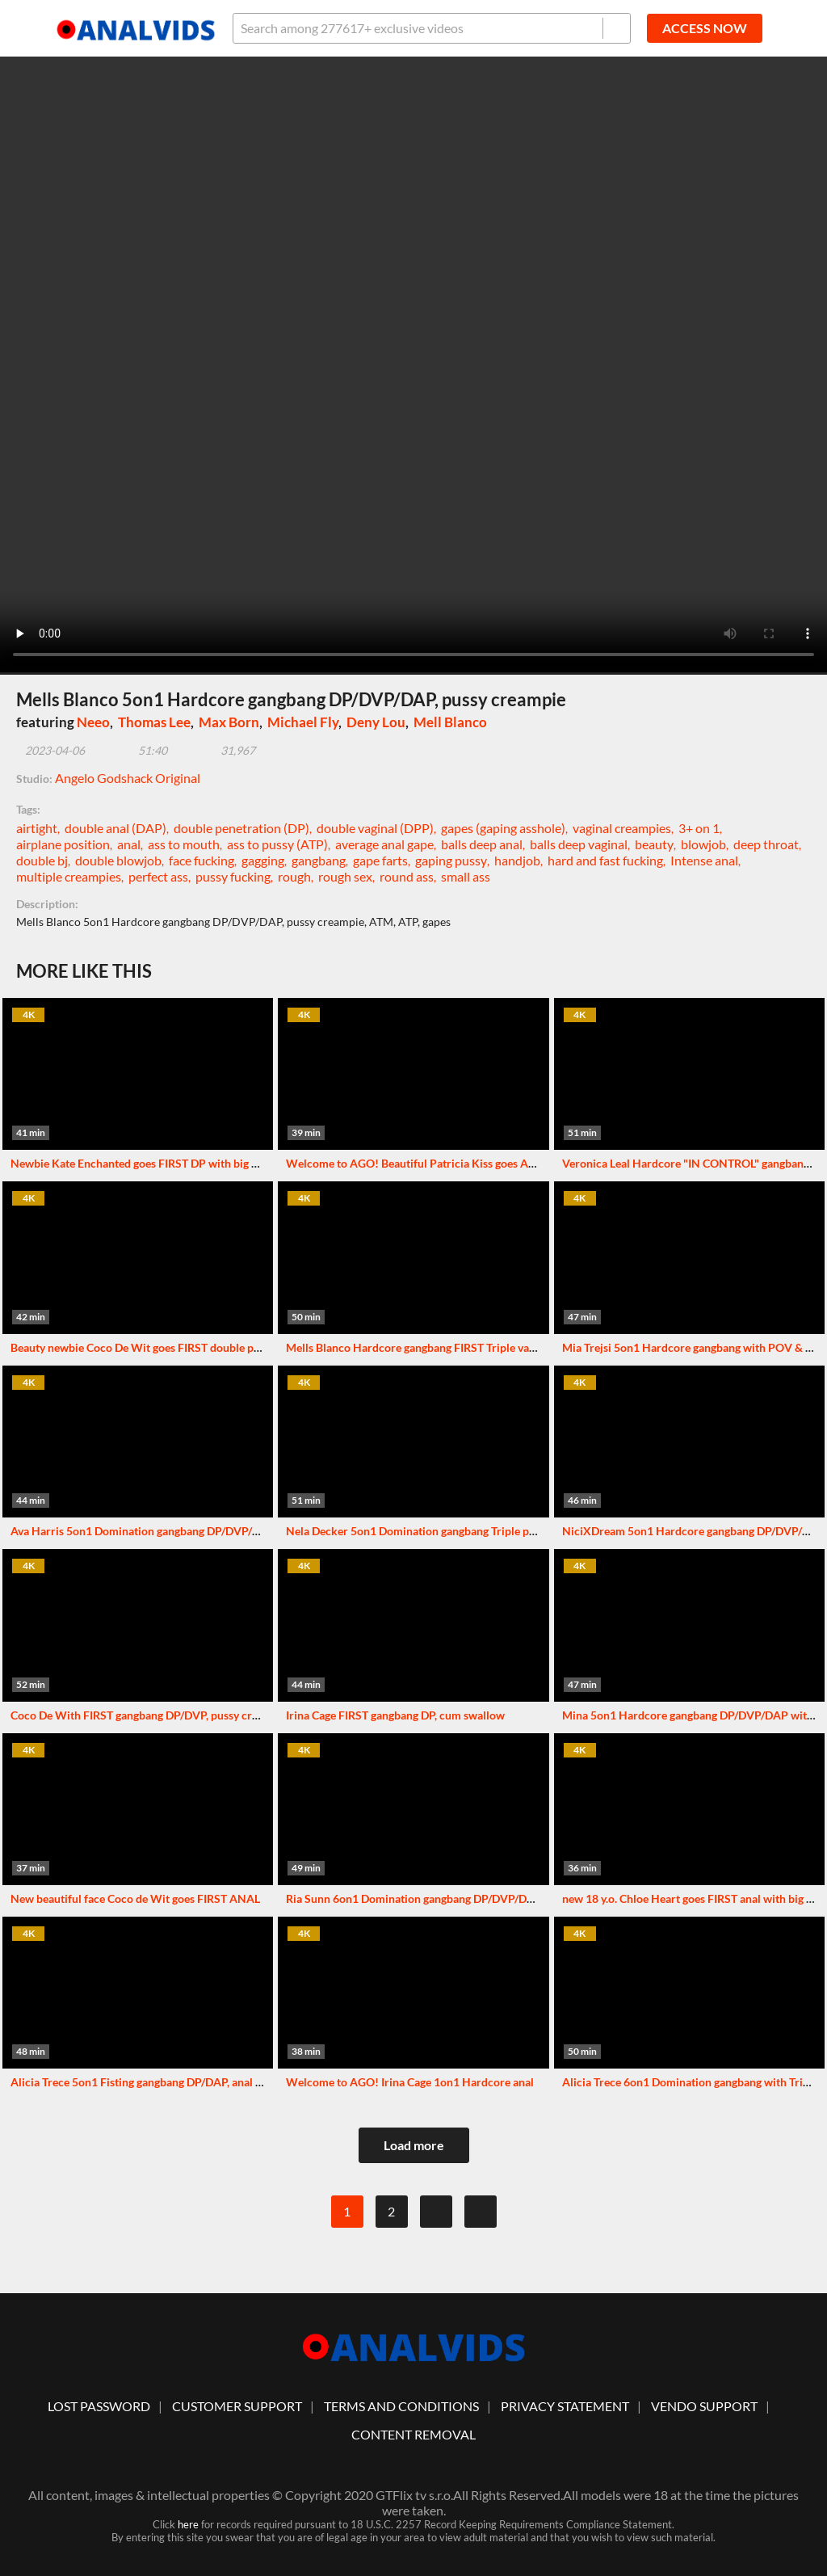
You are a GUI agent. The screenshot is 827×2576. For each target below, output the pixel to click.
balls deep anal (482, 844)
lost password (99, 2406)
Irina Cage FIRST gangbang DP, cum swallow (395, 1715)
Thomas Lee (154, 721)
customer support (237, 2406)
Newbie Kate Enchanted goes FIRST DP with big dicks (144, 1163)
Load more (414, 2145)
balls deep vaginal (579, 844)
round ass (407, 876)
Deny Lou (375, 721)
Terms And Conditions (401, 2406)
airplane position (63, 844)
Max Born (229, 721)
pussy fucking (233, 876)
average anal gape (384, 844)
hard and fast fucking (605, 860)
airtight (36, 828)
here (188, 2524)
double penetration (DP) (241, 828)
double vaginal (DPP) (375, 828)
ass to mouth (184, 844)
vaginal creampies (622, 828)
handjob (517, 860)
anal (129, 844)
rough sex (345, 876)
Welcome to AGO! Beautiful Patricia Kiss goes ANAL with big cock (453, 1163)
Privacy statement (565, 2406)
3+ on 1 (699, 828)
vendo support (704, 2406)
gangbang (319, 860)
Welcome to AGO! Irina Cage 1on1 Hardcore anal (410, 2082)
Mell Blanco (450, 721)
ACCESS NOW (704, 28)
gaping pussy (451, 860)
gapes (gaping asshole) (503, 828)
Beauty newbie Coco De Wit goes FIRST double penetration (158, 1347)
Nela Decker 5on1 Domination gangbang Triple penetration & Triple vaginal (473, 1531)
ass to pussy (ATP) (277, 844)
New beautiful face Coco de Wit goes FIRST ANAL (135, 1898)
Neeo (93, 721)
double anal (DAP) (115, 828)
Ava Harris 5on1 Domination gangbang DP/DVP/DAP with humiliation (185, 1531)
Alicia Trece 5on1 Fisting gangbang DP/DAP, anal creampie (156, 2082)
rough (294, 876)
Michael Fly (302, 721)
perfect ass (158, 876)
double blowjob (118, 860)
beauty (654, 844)
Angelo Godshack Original (127, 777)
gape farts (380, 860)
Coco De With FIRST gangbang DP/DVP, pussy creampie (149, 1715)
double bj (42, 860)
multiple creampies (68, 876)
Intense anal (704, 860)
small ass (465, 876)
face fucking (201, 860)
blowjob (703, 844)
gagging (262, 860)
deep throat (766, 844)
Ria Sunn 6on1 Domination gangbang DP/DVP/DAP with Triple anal (454, 1898)
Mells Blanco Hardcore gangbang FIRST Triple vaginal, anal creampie (457, 1347)
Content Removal (413, 2434)
